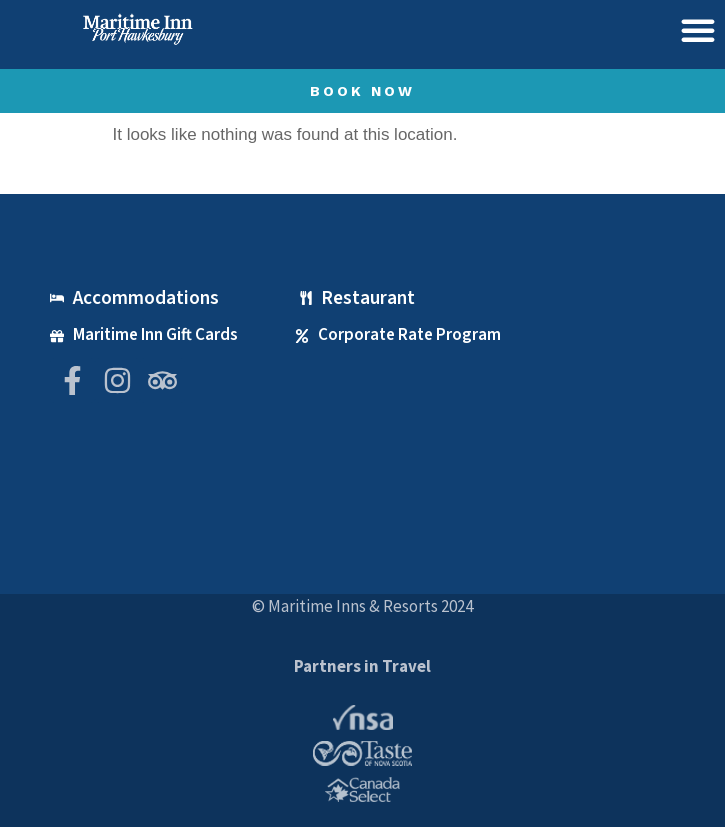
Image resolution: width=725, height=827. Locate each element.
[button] (698, 30)
